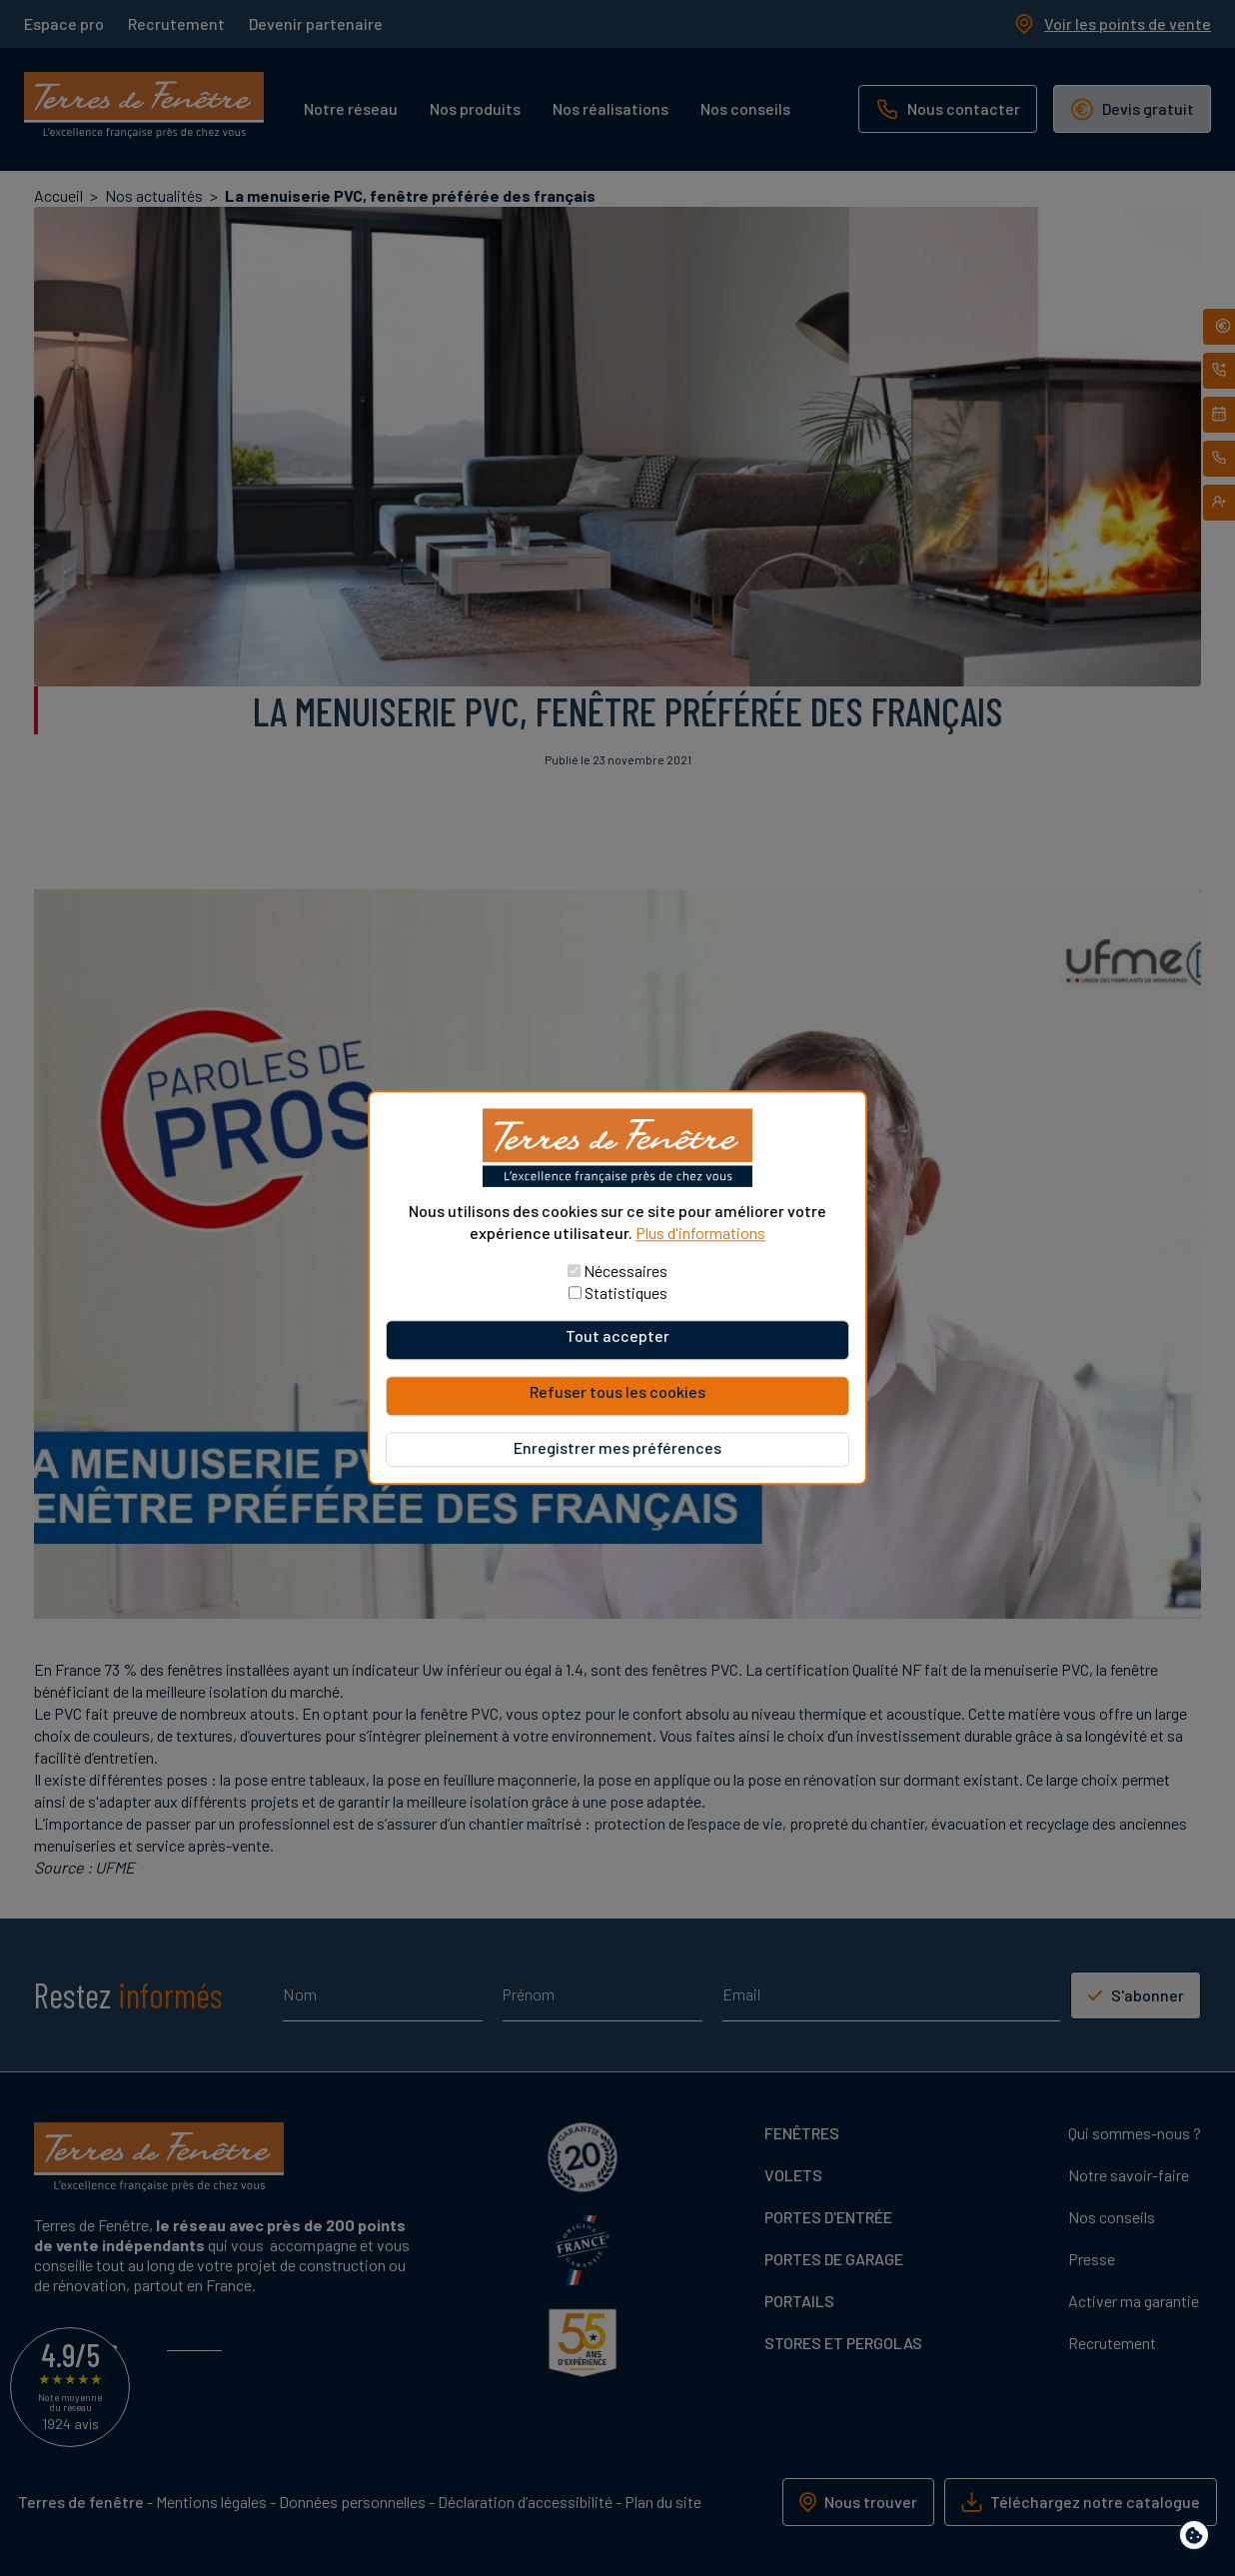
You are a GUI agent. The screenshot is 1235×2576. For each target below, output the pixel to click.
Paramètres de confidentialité (1198, 2538)
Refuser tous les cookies (617, 1392)
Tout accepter (617, 1336)
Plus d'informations (700, 1232)
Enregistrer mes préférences (617, 1448)
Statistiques (626, 1293)
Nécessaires (625, 1271)
